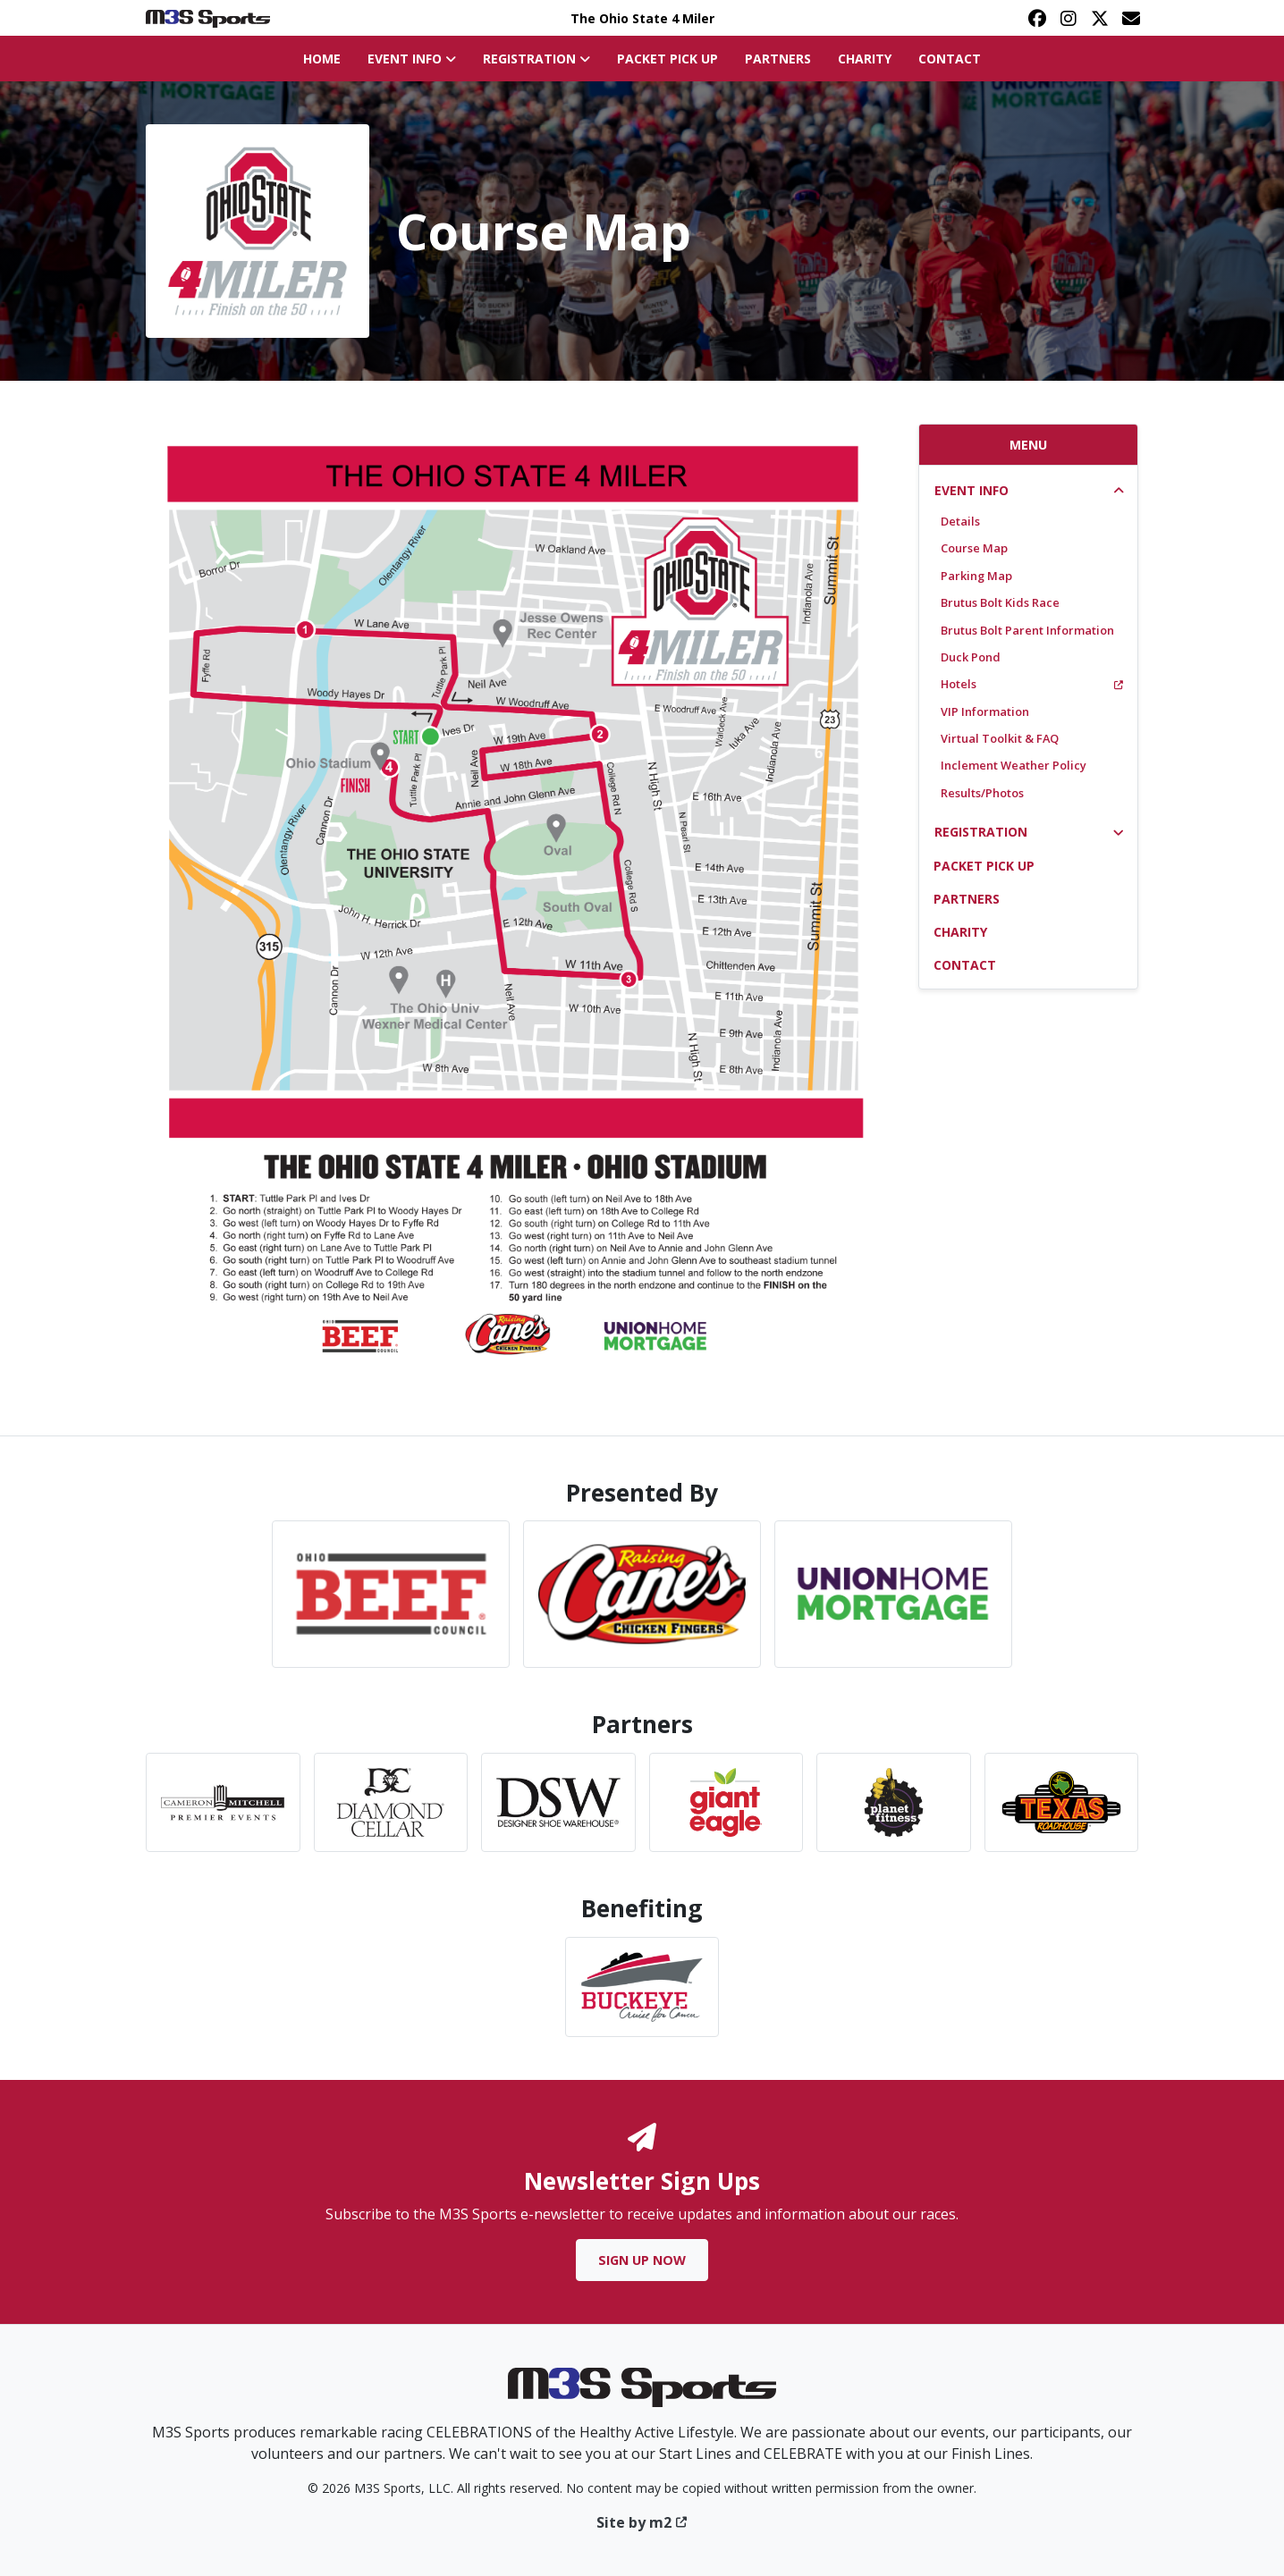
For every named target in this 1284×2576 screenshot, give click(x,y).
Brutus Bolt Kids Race (1000, 602)
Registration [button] (536, 58)
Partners (778, 58)
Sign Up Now (642, 2260)
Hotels (1032, 684)
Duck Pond (971, 657)
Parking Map (976, 576)
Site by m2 (642, 2522)
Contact (949, 58)
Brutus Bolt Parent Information (1027, 630)
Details (960, 521)
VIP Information (985, 711)
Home (322, 58)
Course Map (974, 548)
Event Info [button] (411, 58)
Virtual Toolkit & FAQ (1000, 738)
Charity (864, 58)
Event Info (971, 490)
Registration (980, 831)
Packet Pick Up (667, 58)
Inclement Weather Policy (1013, 765)
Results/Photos (982, 793)
